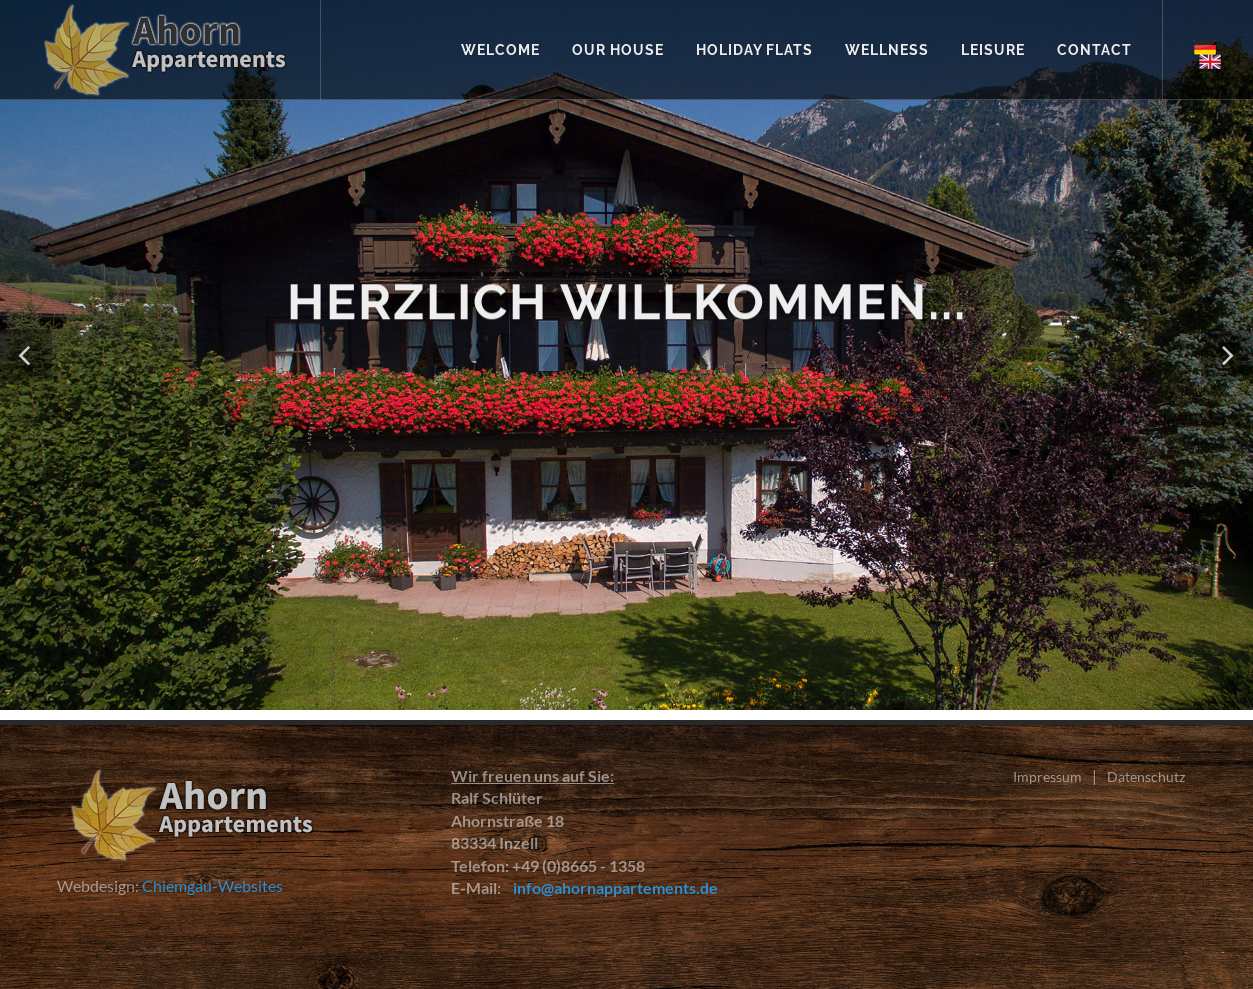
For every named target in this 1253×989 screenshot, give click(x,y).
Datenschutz (1146, 776)
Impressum (1047, 776)
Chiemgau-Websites (212, 885)
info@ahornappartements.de (611, 887)
